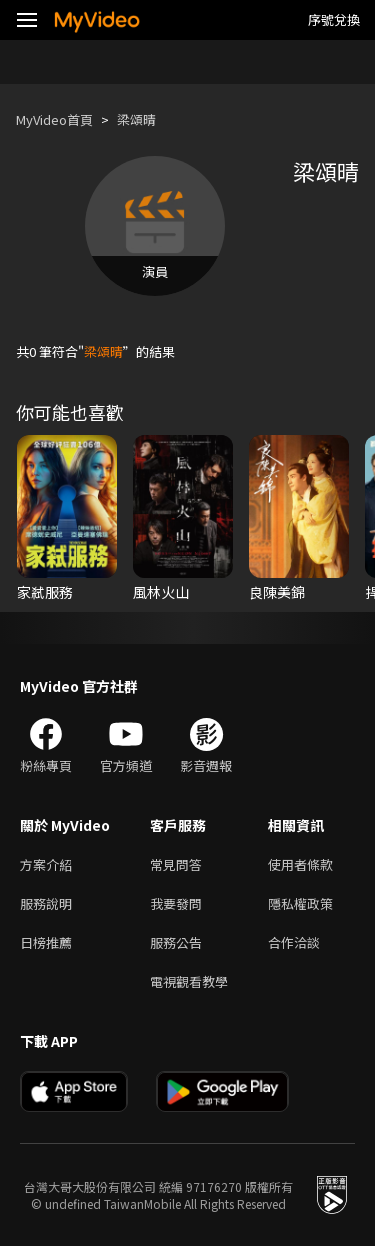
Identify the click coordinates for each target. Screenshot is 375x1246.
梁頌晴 (136, 119)
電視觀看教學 (189, 981)
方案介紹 (46, 864)
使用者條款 (300, 864)
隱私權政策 (300, 903)
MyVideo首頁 (54, 119)
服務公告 (176, 942)
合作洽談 (294, 942)
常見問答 (176, 864)
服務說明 (46, 903)
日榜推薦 (46, 942)
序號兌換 (334, 19)
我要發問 (176, 903)
